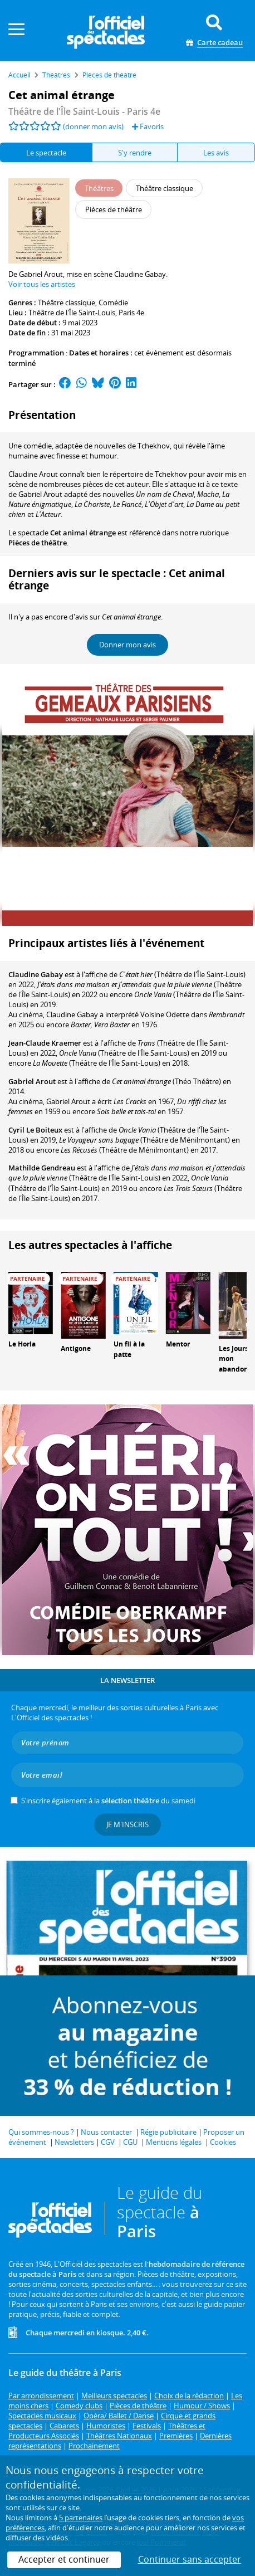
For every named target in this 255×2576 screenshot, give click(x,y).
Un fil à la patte (129, 1349)
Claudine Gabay (35, 974)
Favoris (148, 126)
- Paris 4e (84, 111)
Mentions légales (174, 2142)
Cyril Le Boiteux (35, 1130)
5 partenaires (80, 2517)
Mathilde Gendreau (41, 1168)
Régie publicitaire (168, 2132)
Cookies (223, 2142)
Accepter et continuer (64, 2559)
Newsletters (74, 2142)
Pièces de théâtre (37, 543)
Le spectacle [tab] (46, 153)
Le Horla (22, 1344)
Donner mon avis (127, 645)
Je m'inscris (127, 1824)
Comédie (113, 302)
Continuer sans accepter (189, 2559)
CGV (108, 2142)
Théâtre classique (66, 302)
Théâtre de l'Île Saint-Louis (71, 313)
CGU (130, 2142)
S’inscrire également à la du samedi (108, 1801)
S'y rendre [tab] (134, 153)
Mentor (178, 1344)
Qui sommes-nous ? (41, 2132)
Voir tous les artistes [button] (41, 284)
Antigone (76, 1348)
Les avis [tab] (216, 153)
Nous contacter (106, 2132)
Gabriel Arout (32, 1081)
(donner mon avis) (93, 126)
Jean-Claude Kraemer (44, 1043)
